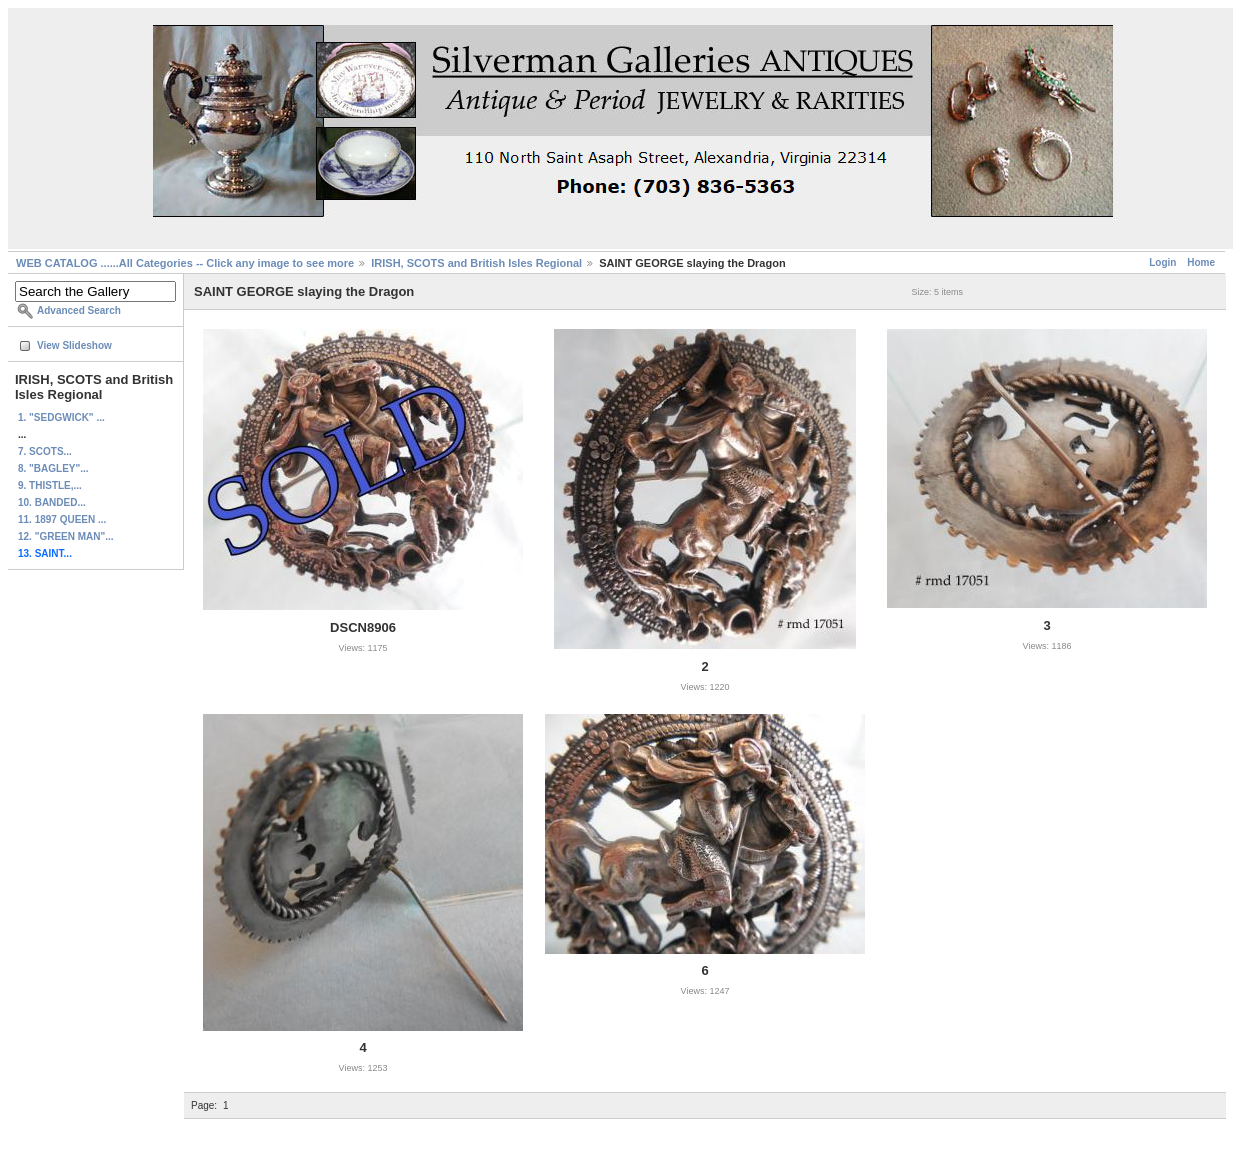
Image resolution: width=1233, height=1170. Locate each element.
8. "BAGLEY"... (53, 468)
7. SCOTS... (45, 451)
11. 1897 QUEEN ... (62, 519)
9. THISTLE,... (50, 485)
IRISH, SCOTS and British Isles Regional (476, 263)
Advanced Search (79, 310)
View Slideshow (74, 345)
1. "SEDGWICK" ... (61, 417)
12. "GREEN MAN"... (66, 536)
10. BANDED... (52, 502)
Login (1162, 262)
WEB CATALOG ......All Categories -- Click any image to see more (185, 263)
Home (1201, 262)
